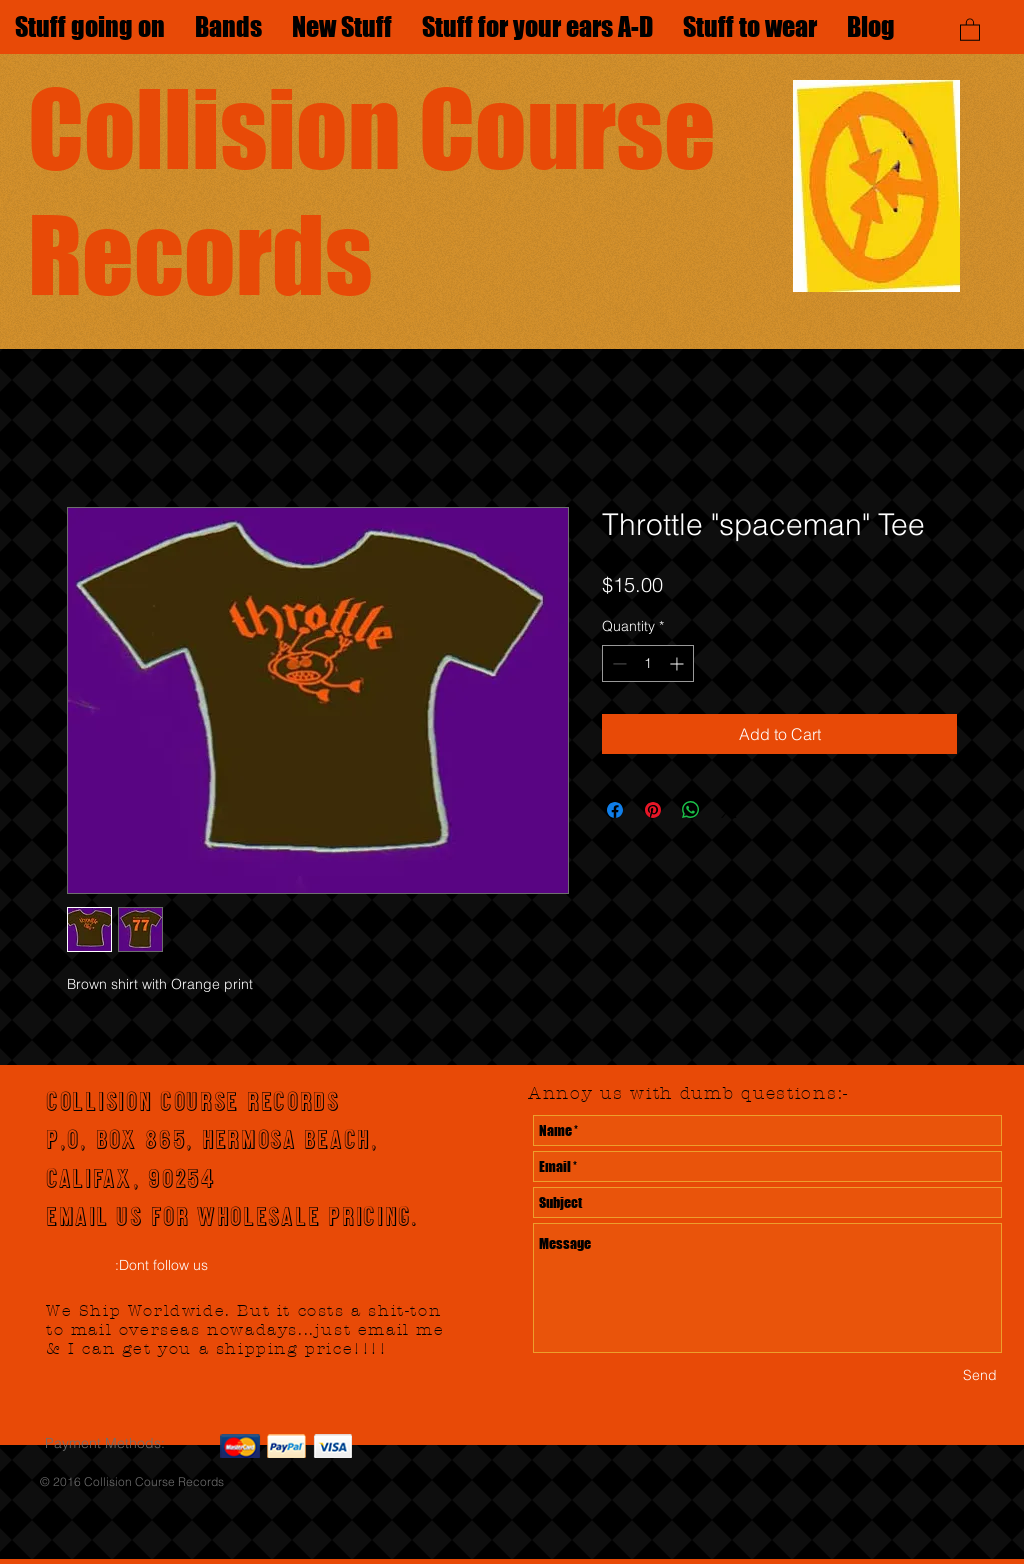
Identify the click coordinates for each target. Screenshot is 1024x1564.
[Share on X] (729, 810)
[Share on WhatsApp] (691, 810)
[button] (970, 29)
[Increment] (678, 663)
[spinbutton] (648, 663)
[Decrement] (617, 663)
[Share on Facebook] (615, 810)
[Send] (980, 1375)
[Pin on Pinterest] (653, 810)
